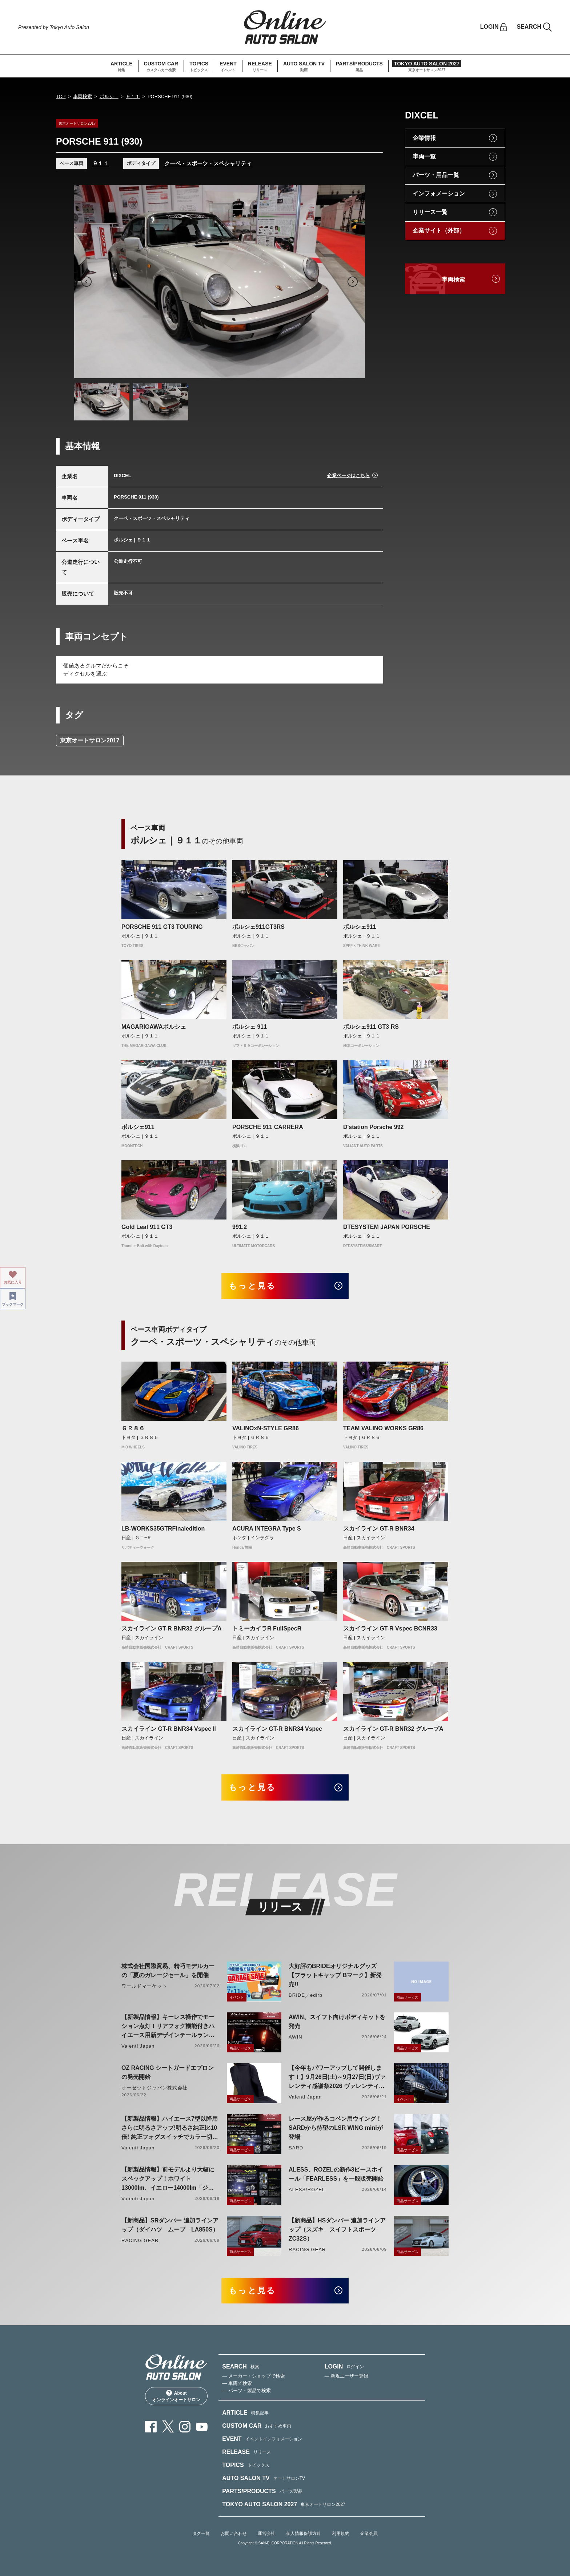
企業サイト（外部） (439, 230)
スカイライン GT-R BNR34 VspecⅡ (169, 1729)
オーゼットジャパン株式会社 (154, 2088)
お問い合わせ (234, 2533)
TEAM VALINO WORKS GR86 (383, 1428)
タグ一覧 (201, 2533)
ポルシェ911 (359, 927)
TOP (61, 96)
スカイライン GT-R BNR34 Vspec (277, 1729)
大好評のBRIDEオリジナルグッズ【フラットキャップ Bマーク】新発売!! (335, 1975)
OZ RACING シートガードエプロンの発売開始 (167, 2072)
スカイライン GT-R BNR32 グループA (171, 1628)
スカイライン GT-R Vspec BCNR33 (390, 1628)
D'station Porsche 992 (373, 1127)
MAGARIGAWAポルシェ (153, 1027)
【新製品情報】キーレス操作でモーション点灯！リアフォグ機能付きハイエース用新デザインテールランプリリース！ (167, 2027)
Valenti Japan (137, 2046)
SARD (296, 2147)
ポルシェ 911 (249, 1027)
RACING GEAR (139, 2240)
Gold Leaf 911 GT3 (146, 1227)
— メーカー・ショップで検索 (253, 2376)
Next (353, 282)
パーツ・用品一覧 (436, 175)
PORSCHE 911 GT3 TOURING (162, 927)
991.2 (239, 1227)
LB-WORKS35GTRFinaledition (163, 1528)
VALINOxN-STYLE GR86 (265, 1428)
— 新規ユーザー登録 (347, 2376)
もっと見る (252, 1285)
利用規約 (340, 2533)
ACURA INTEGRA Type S (266, 1528)
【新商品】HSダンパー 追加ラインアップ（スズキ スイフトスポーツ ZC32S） (337, 2229)
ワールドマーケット (144, 1986)
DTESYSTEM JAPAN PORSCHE (386, 1227)
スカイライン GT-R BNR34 (378, 1528)
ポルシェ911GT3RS (258, 927)
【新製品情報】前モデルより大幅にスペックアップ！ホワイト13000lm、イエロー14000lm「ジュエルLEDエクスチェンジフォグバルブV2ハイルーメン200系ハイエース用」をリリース (167, 2179)
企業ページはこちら (348, 475)
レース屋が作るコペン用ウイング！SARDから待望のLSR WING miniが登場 (336, 2128)
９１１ (133, 96)
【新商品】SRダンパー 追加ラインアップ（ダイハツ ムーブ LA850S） (169, 2225)
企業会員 (369, 2533)
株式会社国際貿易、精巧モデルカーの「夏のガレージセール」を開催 (167, 1970)
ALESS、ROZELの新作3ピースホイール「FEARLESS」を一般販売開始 (336, 2174)
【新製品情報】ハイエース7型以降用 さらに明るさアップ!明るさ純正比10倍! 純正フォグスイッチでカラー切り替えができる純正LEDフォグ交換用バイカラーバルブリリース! (169, 2128)
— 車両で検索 (237, 2383)
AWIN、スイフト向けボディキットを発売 (337, 2021)
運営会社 (266, 2533)
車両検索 (82, 96)
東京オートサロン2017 (90, 740)
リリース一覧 (430, 212)
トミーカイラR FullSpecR (266, 1628)
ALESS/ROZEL (307, 2189)
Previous (86, 282)
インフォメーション (439, 193)
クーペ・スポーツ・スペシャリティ (208, 163)
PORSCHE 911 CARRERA (267, 1127)
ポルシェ (109, 96)
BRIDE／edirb (305, 1995)
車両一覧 (424, 156)
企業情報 (424, 138)
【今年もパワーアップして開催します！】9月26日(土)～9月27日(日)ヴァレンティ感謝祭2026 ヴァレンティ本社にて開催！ (337, 2078)
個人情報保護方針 (303, 2533)
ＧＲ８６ (133, 1428)
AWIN (295, 2037)
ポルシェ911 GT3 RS (371, 1027)
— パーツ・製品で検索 (246, 2390)
